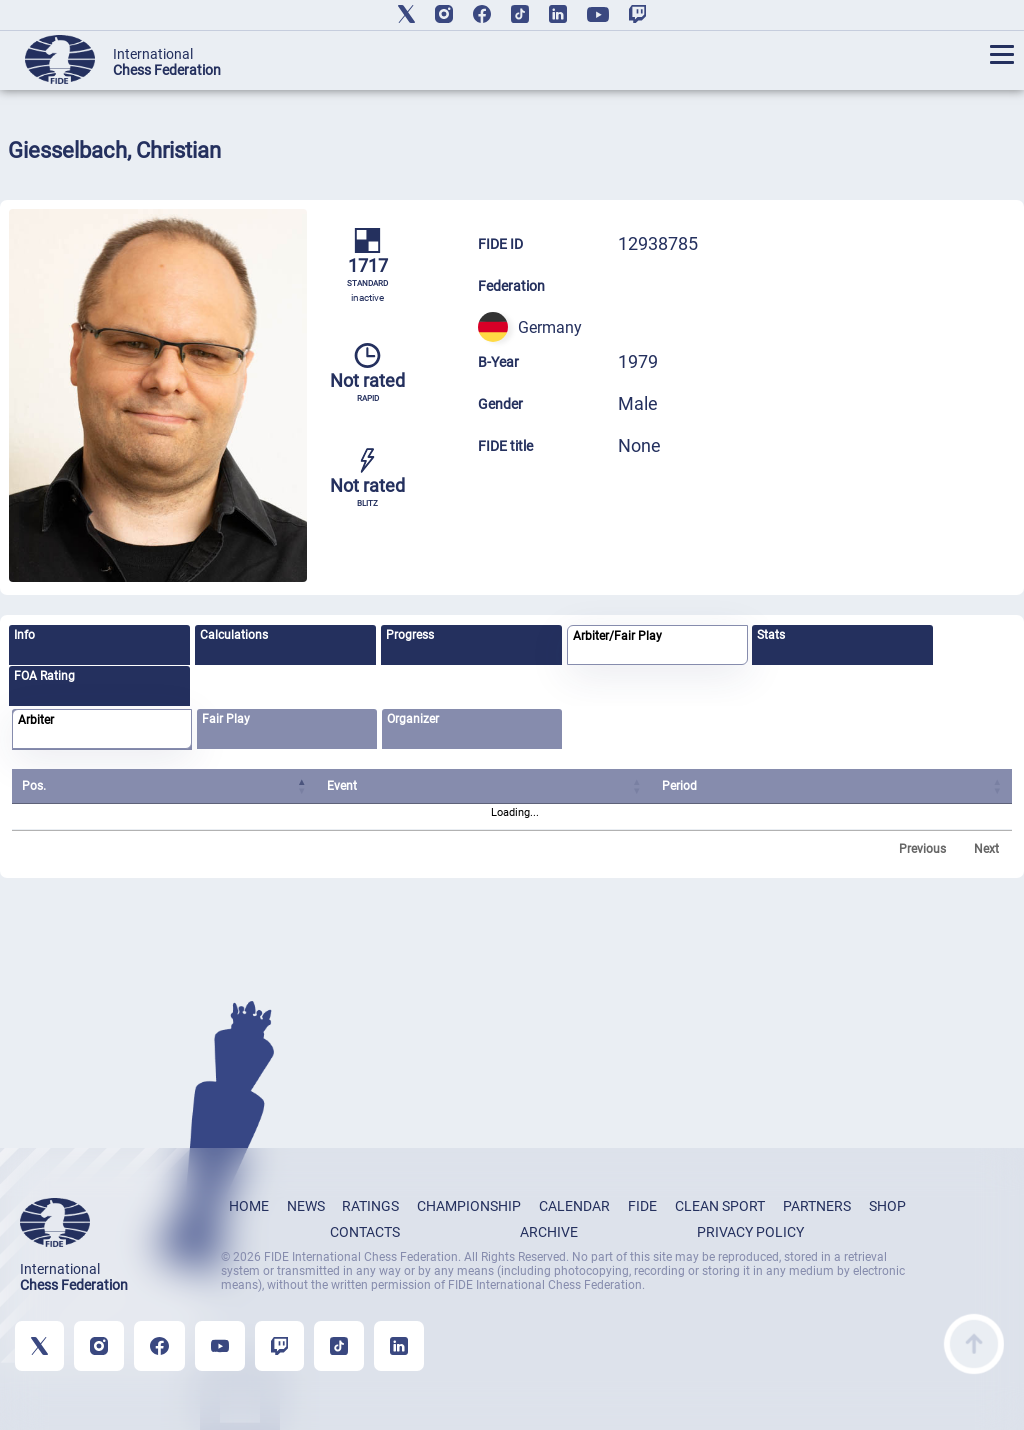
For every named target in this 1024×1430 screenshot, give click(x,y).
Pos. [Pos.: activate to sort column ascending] (34, 786)
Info (24, 635)
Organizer (413, 719)
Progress (410, 635)
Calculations (234, 635)
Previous (922, 849)
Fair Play (226, 719)
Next (986, 849)
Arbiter (36, 720)
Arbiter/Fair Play (617, 636)
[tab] (99, 645)
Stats (771, 635)
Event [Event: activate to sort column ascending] (341, 786)
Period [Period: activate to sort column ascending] (679, 786)
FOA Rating (44, 676)
